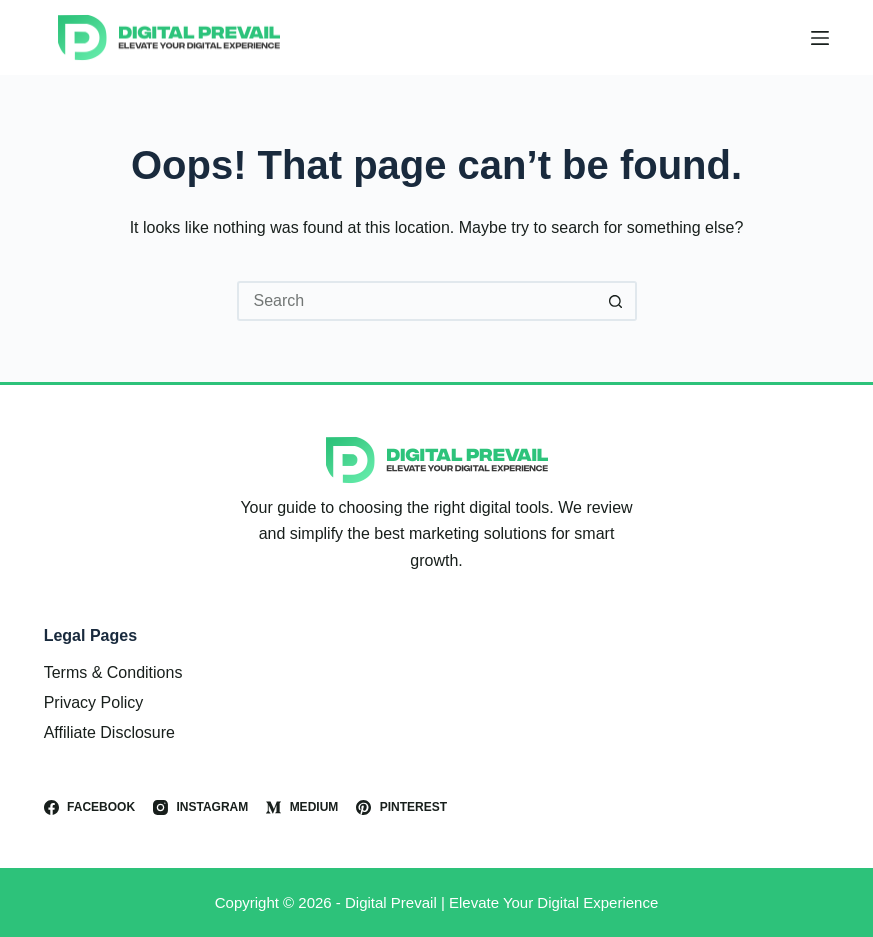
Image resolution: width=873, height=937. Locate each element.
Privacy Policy (94, 702)
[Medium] (302, 808)
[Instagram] (200, 808)
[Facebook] (89, 808)
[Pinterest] (401, 808)
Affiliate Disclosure (109, 732)
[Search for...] (417, 301)
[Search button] (617, 301)
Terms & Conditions (113, 672)
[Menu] (820, 38)
